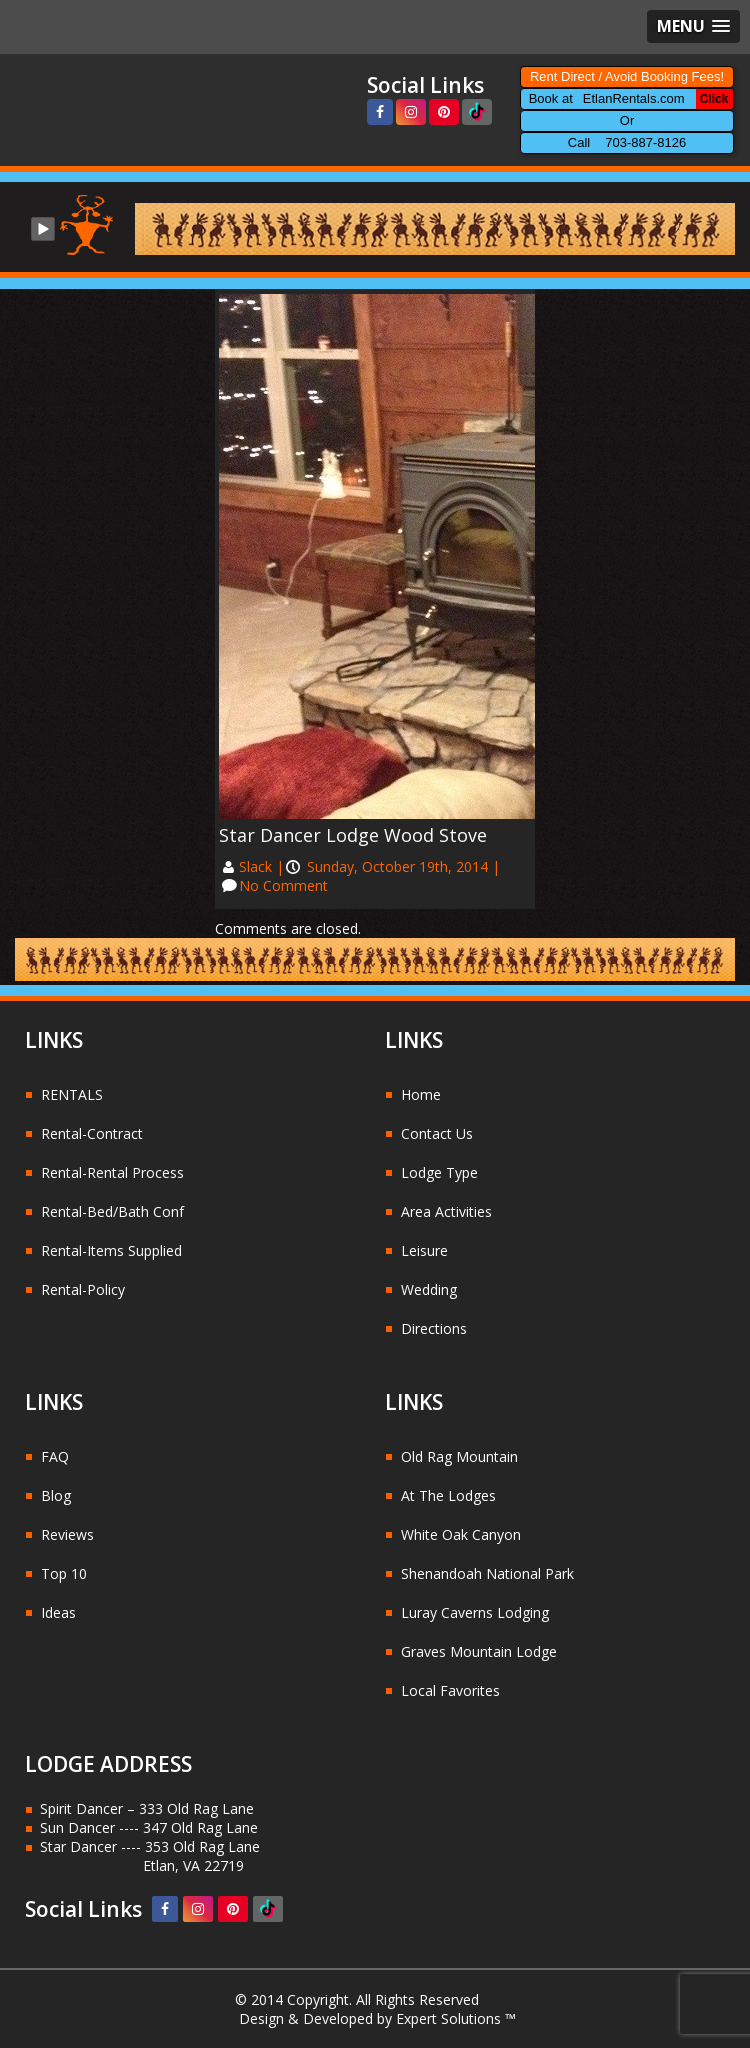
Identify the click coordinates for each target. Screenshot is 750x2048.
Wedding (429, 1289)
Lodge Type (439, 1172)
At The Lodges (448, 1495)
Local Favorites (450, 1690)
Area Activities (446, 1211)
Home (421, 1094)
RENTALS (72, 1094)
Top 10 (64, 1573)
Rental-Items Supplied (111, 1250)
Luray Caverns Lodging (475, 1612)
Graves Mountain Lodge (479, 1651)
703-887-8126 (645, 142)
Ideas (58, 1612)
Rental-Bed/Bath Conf (112, 1211)
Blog (56, 1495)
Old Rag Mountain (459, 1456)
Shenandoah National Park (487, 1573)
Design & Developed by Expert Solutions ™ (377, 2018)
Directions (434, 1328)
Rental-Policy (83, 1289)
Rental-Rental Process (112, 1172)
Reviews (67, 1534)
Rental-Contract (92, 1133)
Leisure (424, 1250)
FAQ (55, 1456)
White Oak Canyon (461, 1534)
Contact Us (437, 1133)
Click (714, 99)
